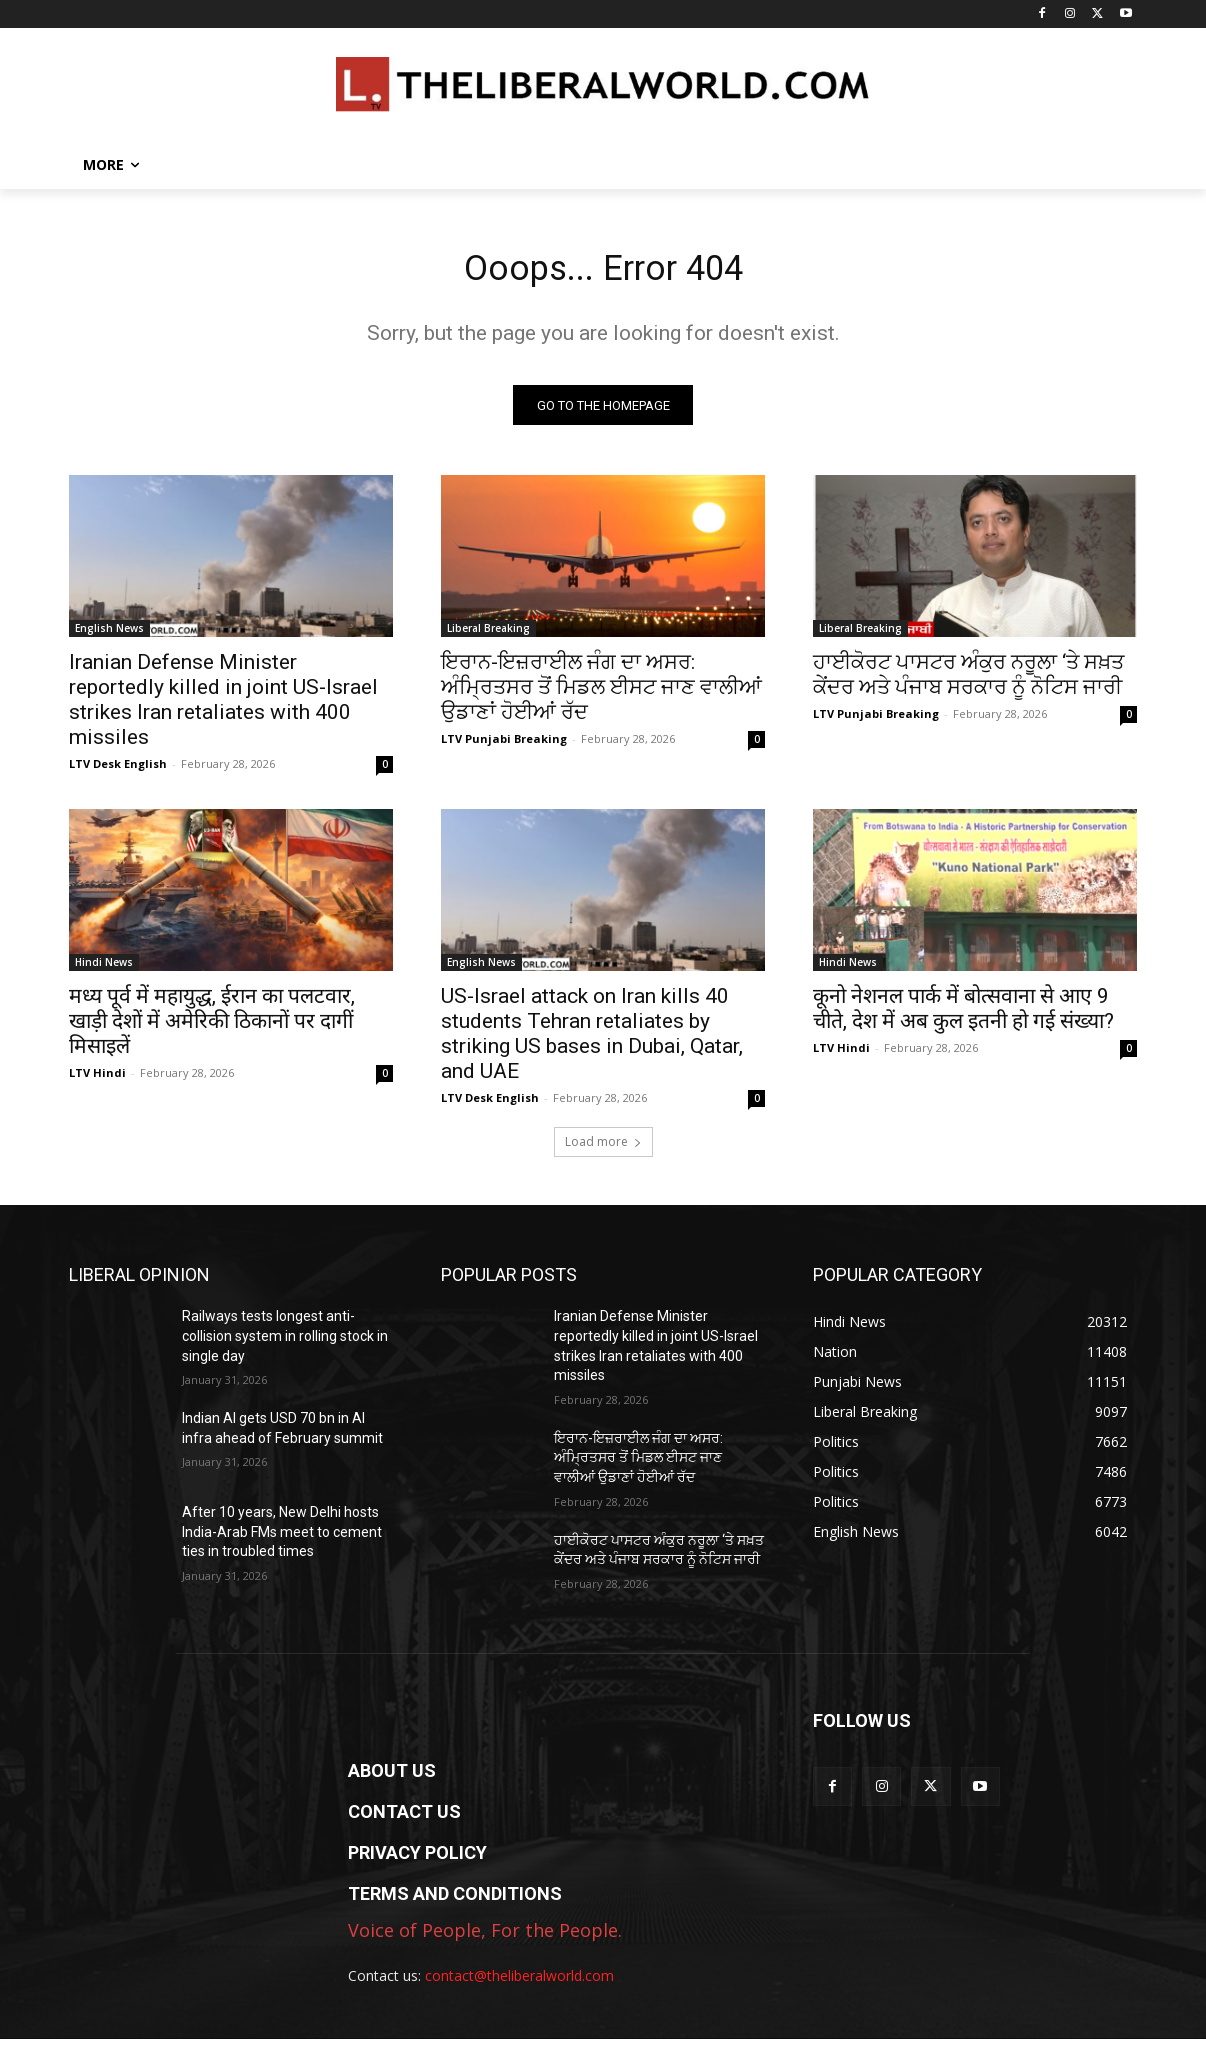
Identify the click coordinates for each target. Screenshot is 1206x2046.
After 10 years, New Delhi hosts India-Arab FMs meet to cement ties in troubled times (282, 1539)
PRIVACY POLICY (417, 1859)
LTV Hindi (97, 1080)
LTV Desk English (118, 771)
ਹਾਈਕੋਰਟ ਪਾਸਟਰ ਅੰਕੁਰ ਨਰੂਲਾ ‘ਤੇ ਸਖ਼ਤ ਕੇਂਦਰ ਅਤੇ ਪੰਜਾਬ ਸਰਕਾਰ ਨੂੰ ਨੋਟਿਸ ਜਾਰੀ (968, 682)
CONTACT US (404, 1818)
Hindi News (104, 970)
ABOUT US (392, 1777)
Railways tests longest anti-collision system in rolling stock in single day (285, 1343)
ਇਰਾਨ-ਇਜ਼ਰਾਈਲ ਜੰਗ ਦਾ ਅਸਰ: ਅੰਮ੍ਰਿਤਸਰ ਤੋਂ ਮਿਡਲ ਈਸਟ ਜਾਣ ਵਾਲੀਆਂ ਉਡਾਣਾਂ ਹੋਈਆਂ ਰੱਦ (601, 695)
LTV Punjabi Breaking (504, 746)
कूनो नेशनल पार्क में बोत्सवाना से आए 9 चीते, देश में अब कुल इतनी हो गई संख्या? (963, 1016)
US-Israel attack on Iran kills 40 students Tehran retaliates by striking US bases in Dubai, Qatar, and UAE (592, 1041)
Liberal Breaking (488, 636)
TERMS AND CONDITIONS (455, 1900)
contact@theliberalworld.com (519, 1983)
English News (109, 636)
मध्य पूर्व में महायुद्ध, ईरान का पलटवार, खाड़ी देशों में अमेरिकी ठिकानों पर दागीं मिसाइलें (212, 1029)
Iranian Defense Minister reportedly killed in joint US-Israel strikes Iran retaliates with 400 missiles (223, 707)
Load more (603, 1149)
